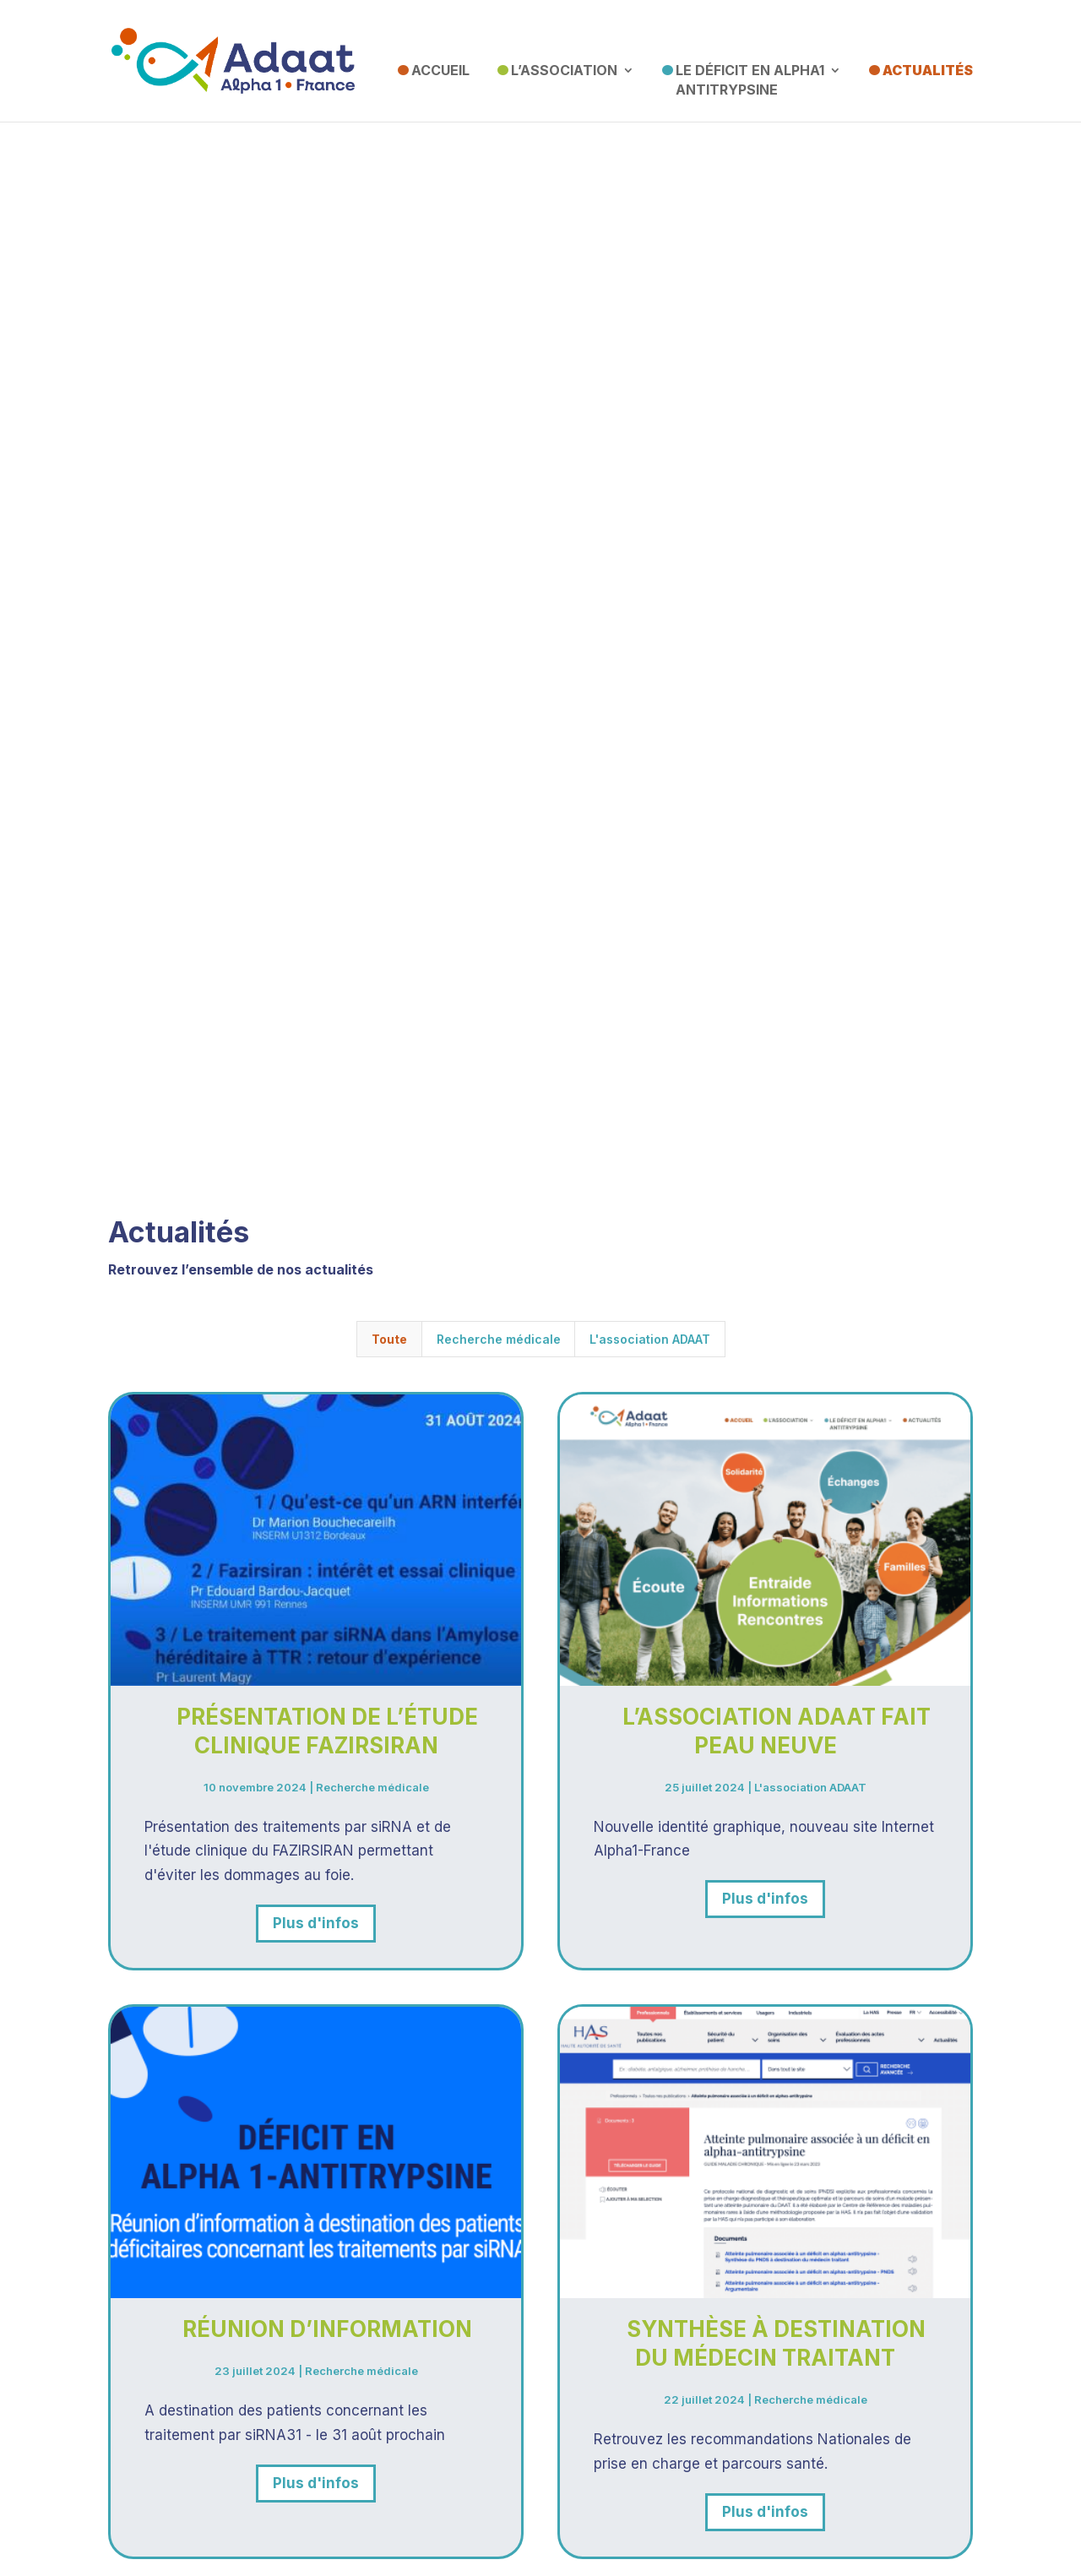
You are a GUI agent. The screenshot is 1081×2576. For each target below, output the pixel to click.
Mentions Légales (541, 2524)
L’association (564, 70)
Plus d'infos (316, 1483)
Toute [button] (389, 900)
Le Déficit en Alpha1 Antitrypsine (750, 80)
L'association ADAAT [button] (649, 900)
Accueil (440, 70)
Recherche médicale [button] (499, 900)
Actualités (928, 70)
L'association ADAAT (810, 1347)
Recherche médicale (372, 1347)
